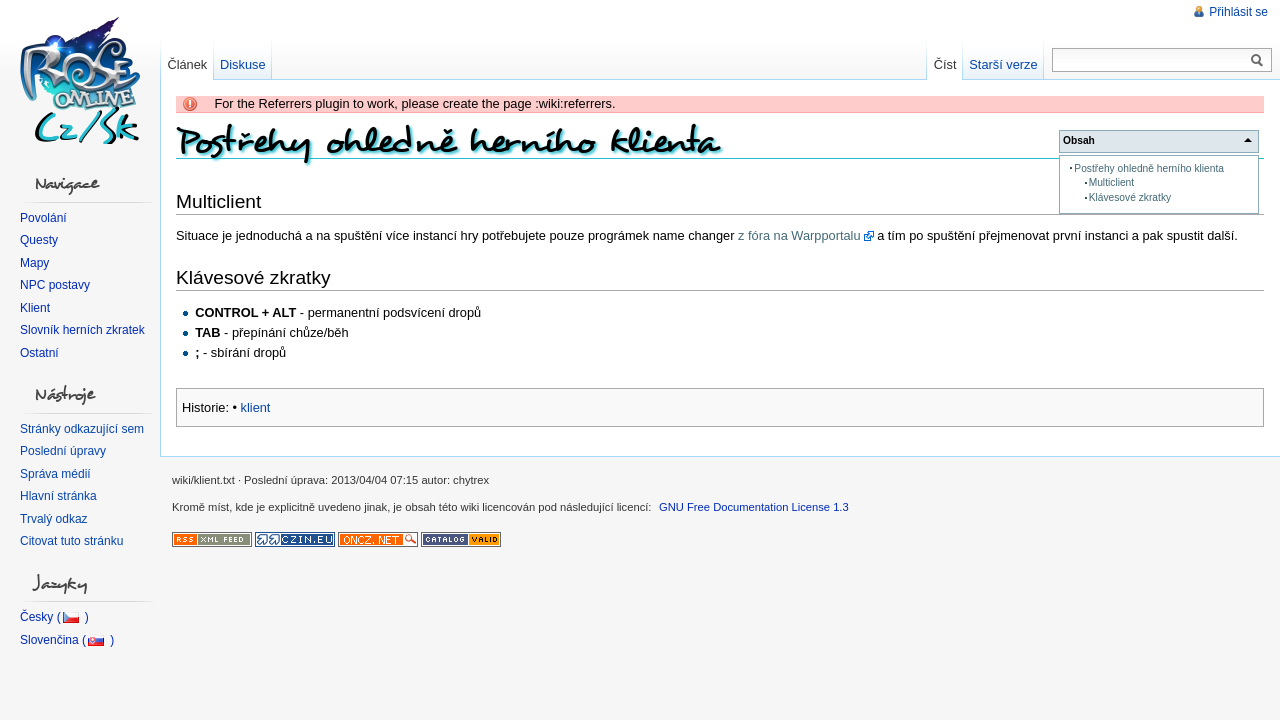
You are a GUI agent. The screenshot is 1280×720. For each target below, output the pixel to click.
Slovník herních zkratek (82, 330)
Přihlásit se (1238, 12)
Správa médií (55, 474)
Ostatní (39, 353)
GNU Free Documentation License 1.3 (754, 507)
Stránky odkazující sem (82, 429)
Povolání (43, 218)
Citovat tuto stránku (71, 541)
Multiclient (1112, 182)
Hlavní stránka (58, 496)
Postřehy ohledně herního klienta (1149, 168)
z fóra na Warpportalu (799, 235)
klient (256, 407)
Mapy (34, 263)
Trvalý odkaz (54, 519)
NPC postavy (55, 285)
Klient (35, 308)
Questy (39, 240)
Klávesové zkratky (1130, 197)
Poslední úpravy (63, 451)
